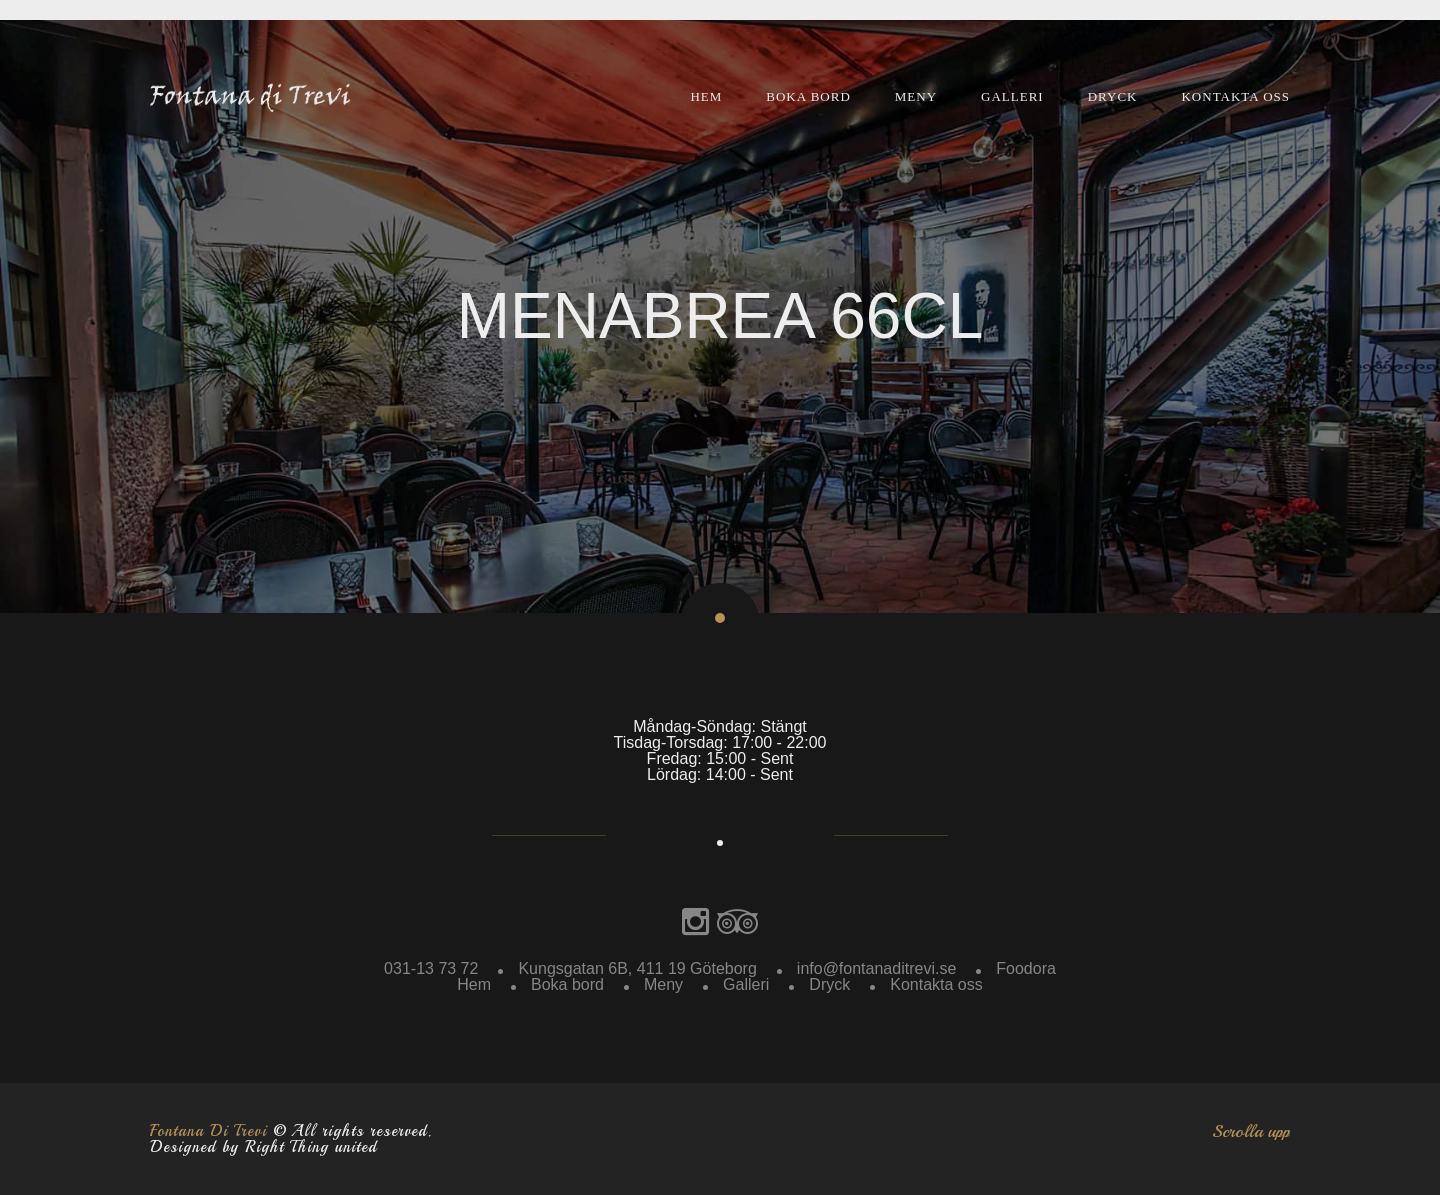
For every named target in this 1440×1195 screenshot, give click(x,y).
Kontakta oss (1235, 96)
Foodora (1026, 968)
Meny (916, 96)
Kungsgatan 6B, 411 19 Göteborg (637, 968)
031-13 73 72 (431, 968)
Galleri (1012, 96)
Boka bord (808, 96)
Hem (706, 96)
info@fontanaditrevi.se (876, 968)
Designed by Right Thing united (263, 1147)
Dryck (1113, 96)
